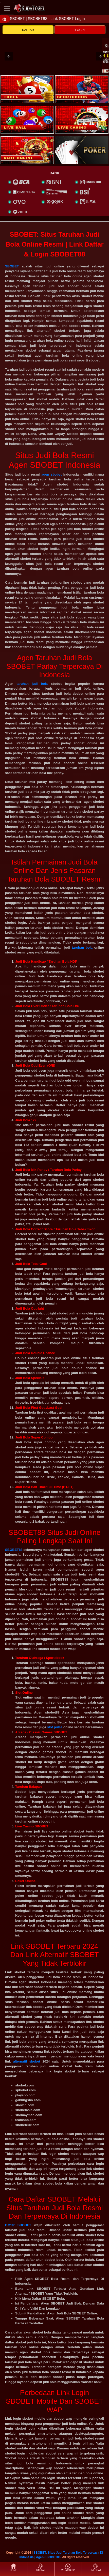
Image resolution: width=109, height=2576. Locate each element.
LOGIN (80, 30)
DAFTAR (28, 30)
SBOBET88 (14, 1550)
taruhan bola (82, 947)
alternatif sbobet (26, 2061)
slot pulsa (55, 1727)
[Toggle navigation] (7, 8)
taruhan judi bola (32, 684)
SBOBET (12, 266)
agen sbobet (51, 474)
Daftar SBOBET (18, 2225)
